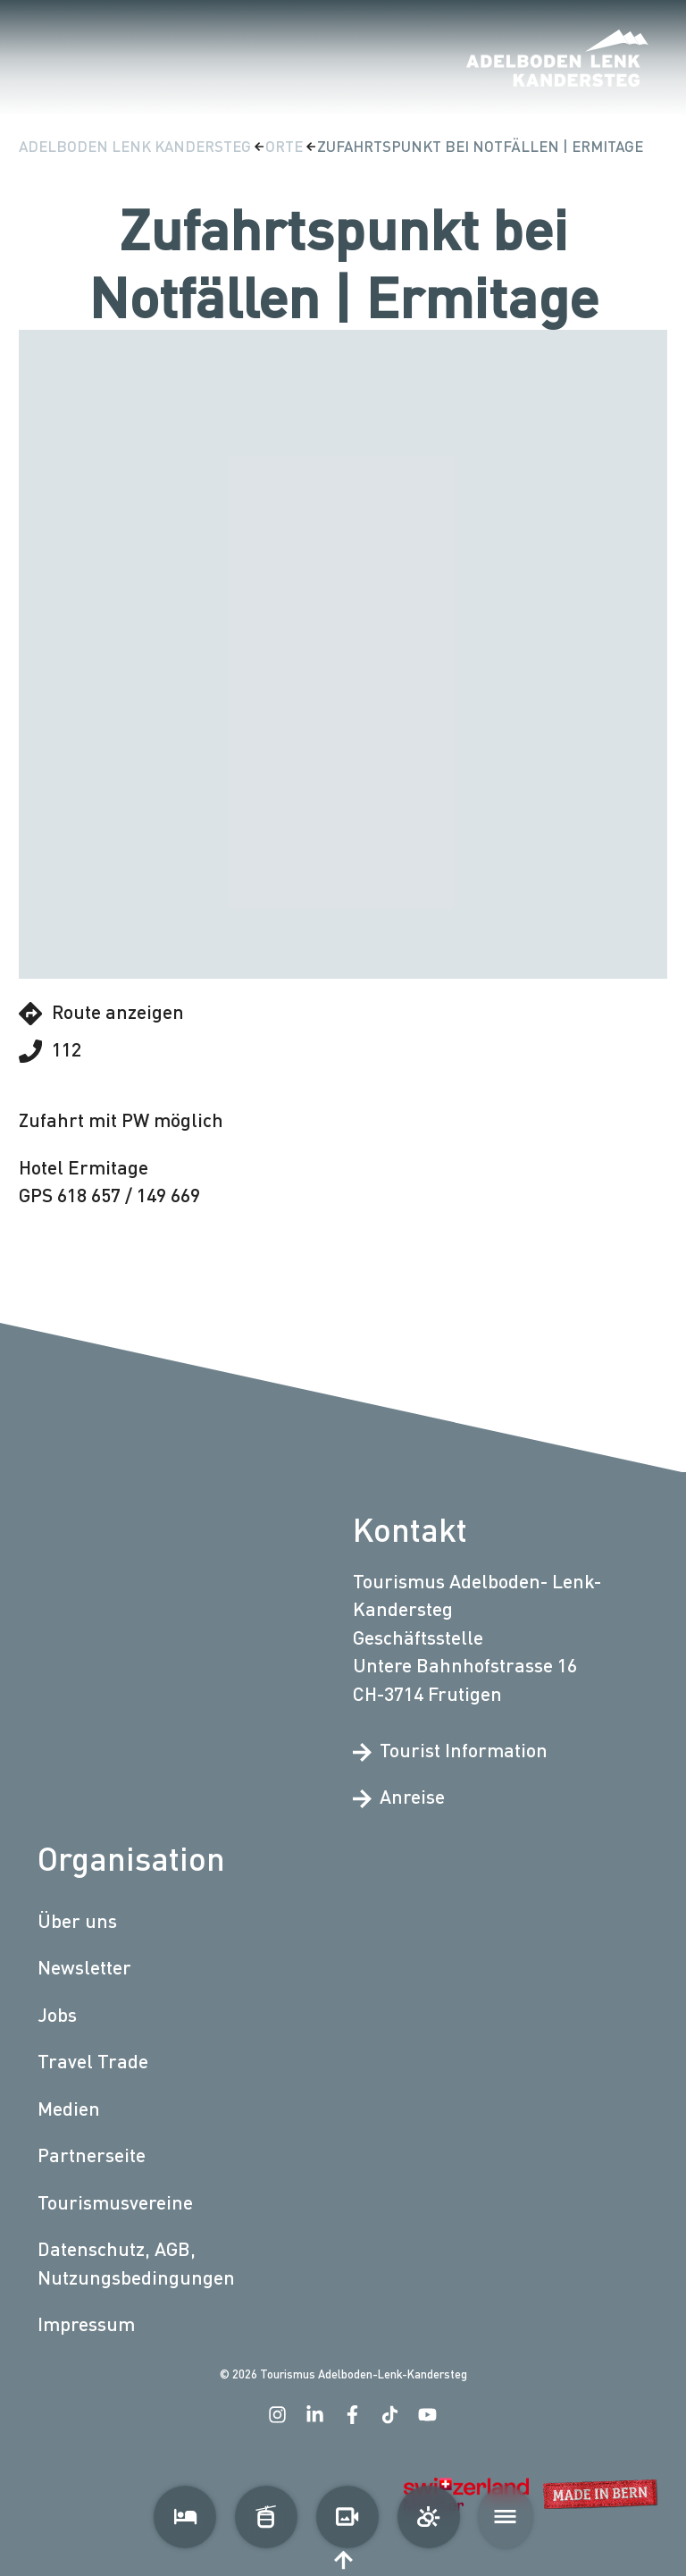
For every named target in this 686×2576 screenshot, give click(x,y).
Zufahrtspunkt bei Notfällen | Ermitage (480, 146)
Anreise (399, 1796)
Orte (285, 146)
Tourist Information (450, 1749)
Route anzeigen (101, 1012)
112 (50, 1050)
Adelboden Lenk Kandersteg (137, 146)
